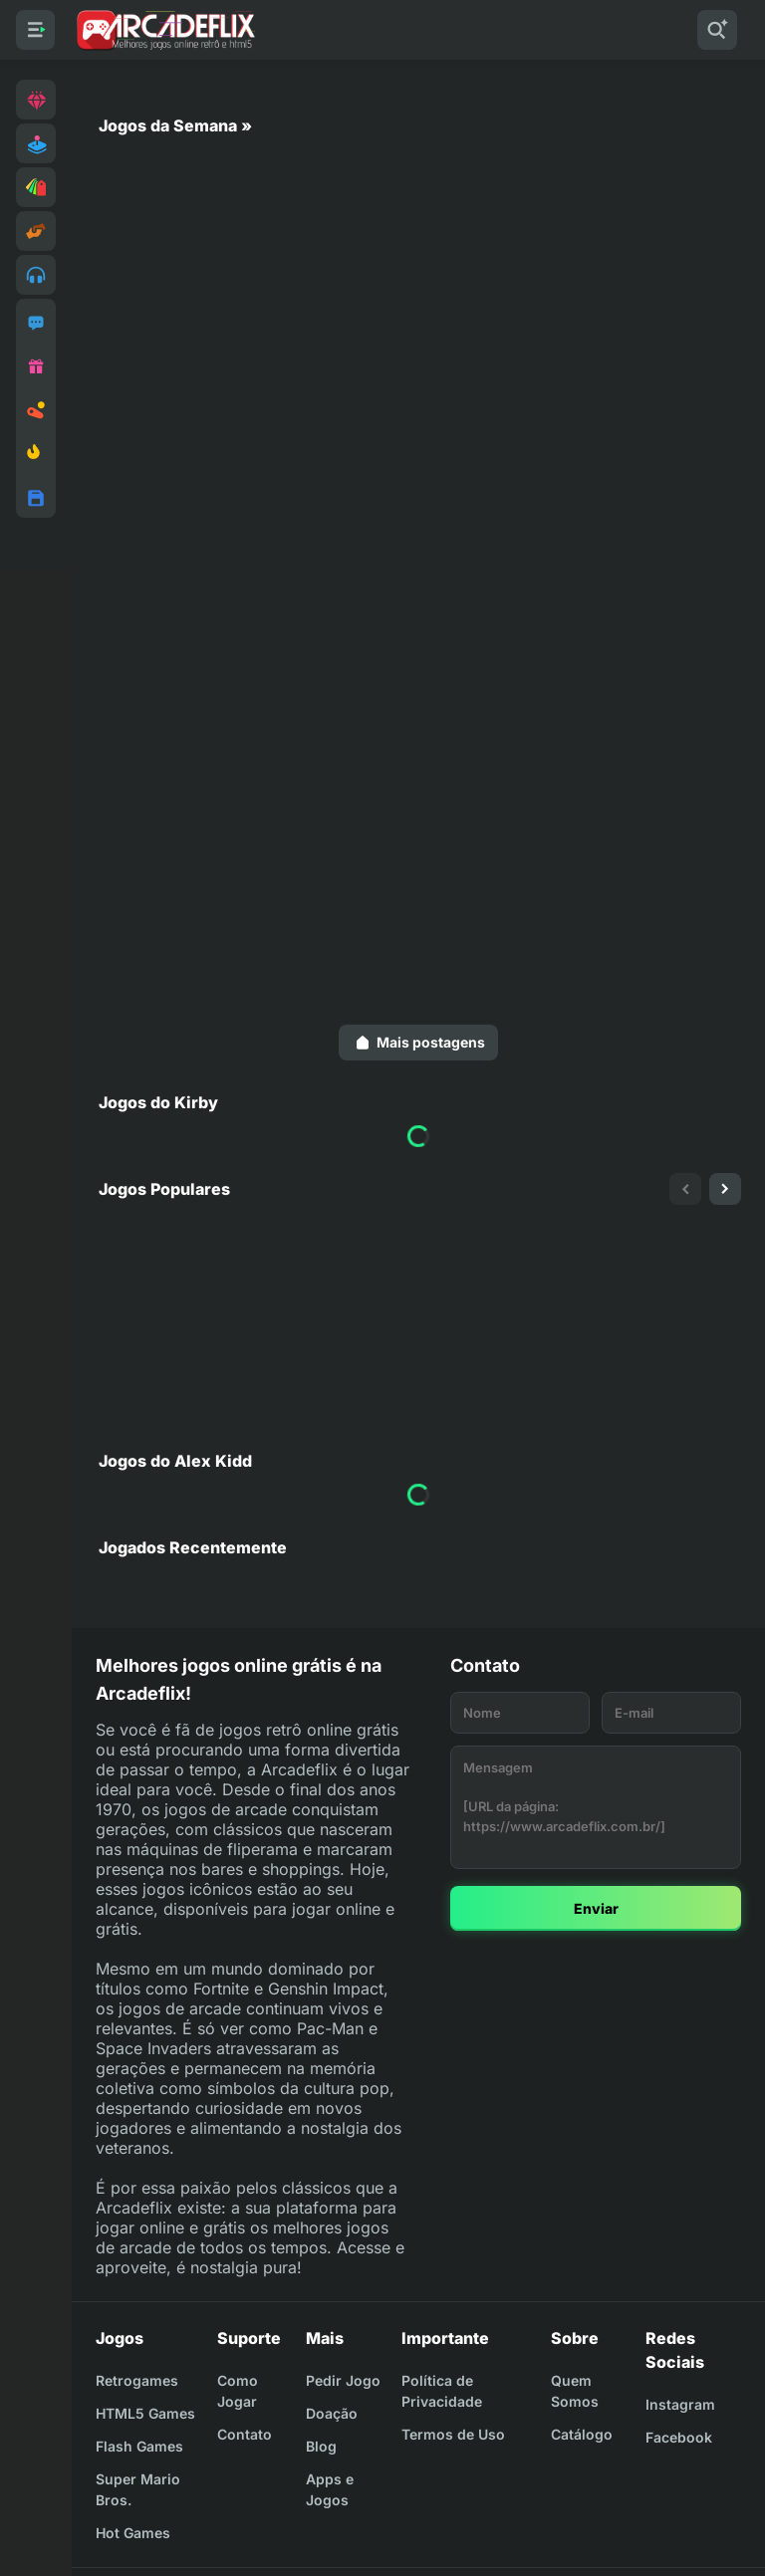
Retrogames (137, 2380)
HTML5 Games (145, 2413)
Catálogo (582, 2434)
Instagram (680, 2404)
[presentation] (685, 1189)
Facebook (678, 2437)
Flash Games (139, 2446)
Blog (321, 2446)
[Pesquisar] (717, 30)
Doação (332, 2413)
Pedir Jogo (343, 2380)
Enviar (596, 1908)
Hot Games (133, 2532)
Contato (244, 2434)
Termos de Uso (453, 2434)
